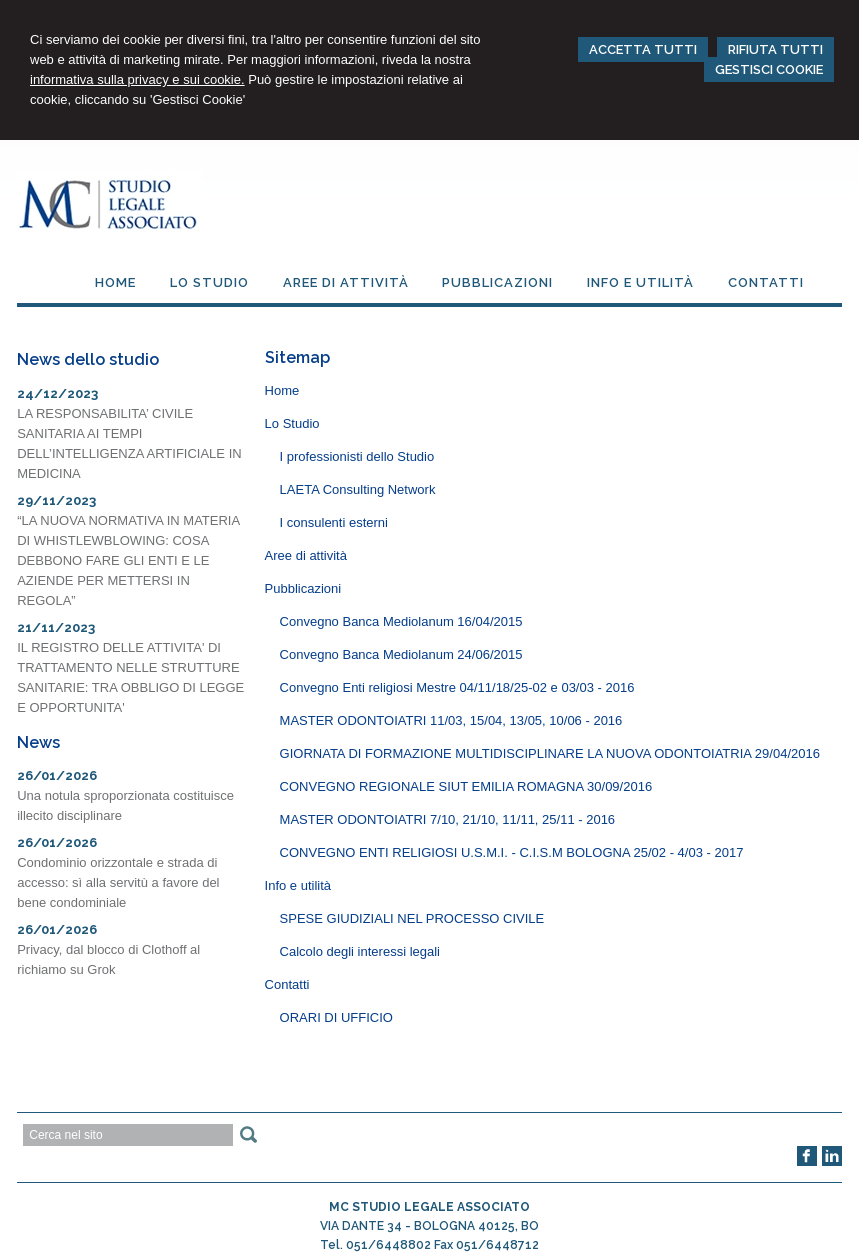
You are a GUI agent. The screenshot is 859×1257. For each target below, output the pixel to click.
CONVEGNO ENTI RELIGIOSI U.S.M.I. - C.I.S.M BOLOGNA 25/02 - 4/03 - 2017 (512, 852)
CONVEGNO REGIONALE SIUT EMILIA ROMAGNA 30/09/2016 (466, 786)
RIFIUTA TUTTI (775, 49)
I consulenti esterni (334, 522)
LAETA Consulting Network (358, 489)
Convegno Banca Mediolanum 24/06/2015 (401, 654)
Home (282, 390)
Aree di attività (306, 555)
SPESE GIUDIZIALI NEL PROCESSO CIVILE (412, 918)
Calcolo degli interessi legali (360, 951)
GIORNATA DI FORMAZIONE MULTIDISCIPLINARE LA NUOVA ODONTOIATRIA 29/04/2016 (550, 753)
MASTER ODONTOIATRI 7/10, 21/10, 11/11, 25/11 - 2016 (448, 819)
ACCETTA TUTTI (643, 49)
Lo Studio (292, 423)
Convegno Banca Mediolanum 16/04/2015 (401, 621)
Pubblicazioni (303, 588)
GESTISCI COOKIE (769, 69)
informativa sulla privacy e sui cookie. (137, 79)
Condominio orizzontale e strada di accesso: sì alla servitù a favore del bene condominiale (118, 882)
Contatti (287, 984)
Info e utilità (298, 885)
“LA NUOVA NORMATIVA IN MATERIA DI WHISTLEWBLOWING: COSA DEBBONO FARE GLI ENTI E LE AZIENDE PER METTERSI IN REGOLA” (128, 560)
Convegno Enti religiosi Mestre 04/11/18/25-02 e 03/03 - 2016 (457, 687)
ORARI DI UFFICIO (336, 1017)
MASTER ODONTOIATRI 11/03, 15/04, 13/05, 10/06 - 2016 (451, 720)
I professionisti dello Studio (357, 456)
